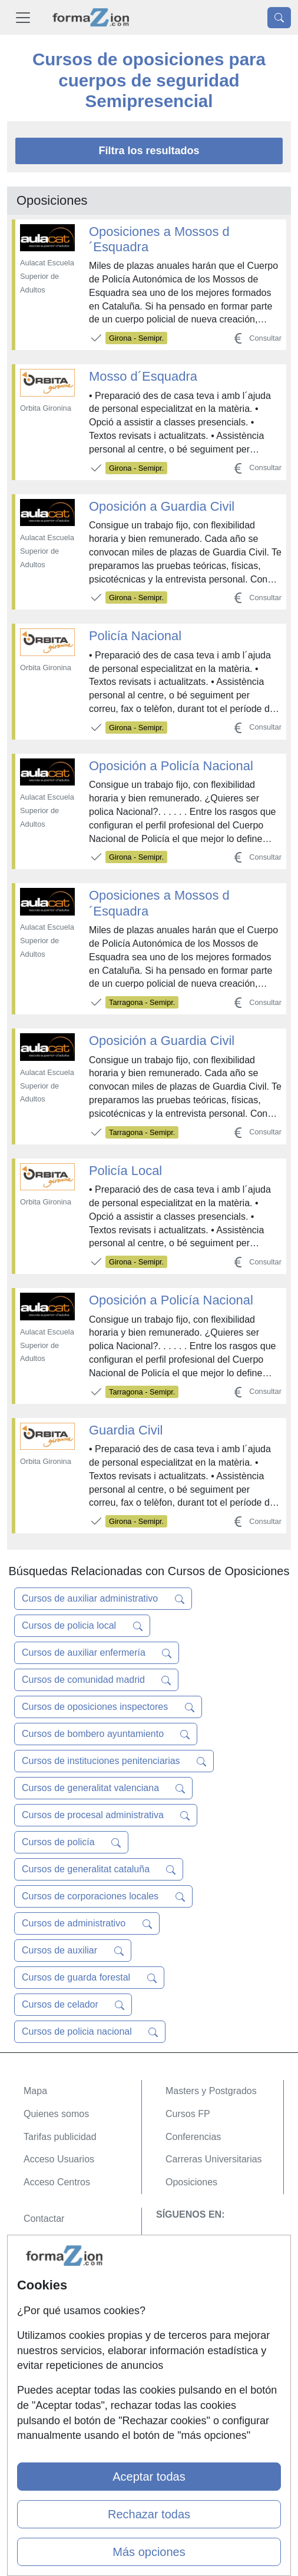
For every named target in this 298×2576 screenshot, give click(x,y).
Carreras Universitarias (213, 2159)
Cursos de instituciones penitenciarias (114, 1761)
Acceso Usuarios (59, 2159)
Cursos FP (187, 2114)
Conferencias (193, 2137)
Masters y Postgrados (211, 2091)
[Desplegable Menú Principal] (23, 17)
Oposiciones (191, 2182)
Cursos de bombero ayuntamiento (106, 1734)
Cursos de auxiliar (73, 1950)
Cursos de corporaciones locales (103, 1896)
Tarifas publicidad (60, 2137)
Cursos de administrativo (87, 1923)
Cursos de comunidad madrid (96, 1680)
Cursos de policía (71, 1842)
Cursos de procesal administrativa (106, 1815)
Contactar (44, 2219)
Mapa (35, 2091)
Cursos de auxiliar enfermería (96, 1653)
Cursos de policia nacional (90, 2031)
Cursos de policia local (82, 1625)
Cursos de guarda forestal (89, 1977)
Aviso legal (46, 2264)
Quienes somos (56, 2114)
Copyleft (41, 2287)
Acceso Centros (57, 2182)
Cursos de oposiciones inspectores (108, 1707)
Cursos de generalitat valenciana (103, 1788)
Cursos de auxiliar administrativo (103, 1598)
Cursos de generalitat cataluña (99, 1869)
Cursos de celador (73, 2004)
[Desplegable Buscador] (279, 17)
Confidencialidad (58, 2241)
